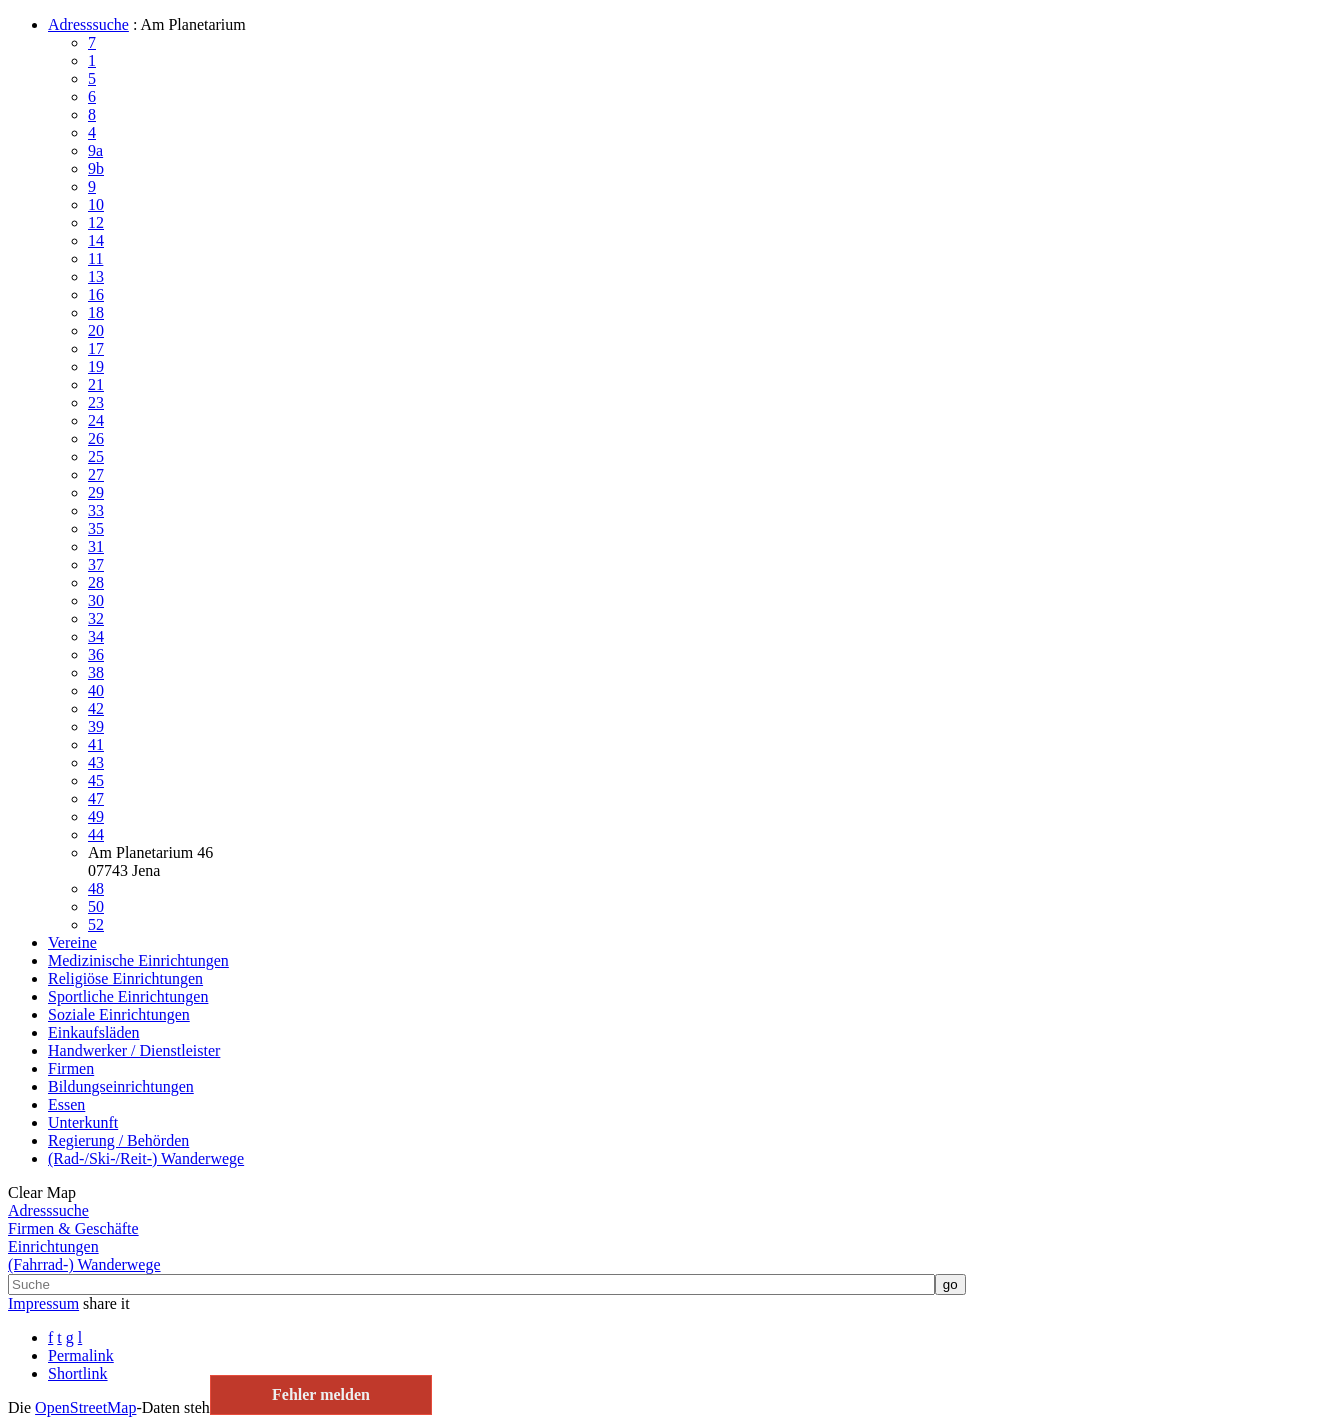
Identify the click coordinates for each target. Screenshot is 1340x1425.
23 (96, 402)
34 (96, 636)
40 (96, 690)
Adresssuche (88, 24)
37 (96, 564)
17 (96, 348)
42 (96, 708)
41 (96, 744)
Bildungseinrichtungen (121, 1086)
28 (96, 582)
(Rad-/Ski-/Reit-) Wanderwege (146, 1158)
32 (96, 618)
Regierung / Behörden (118, 1140)
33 (96, 510)
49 (96, 816)
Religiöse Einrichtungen (125, 978)
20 (96, 330)
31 (96, 546)
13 (96, 276)
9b (96, 168)
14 (96, 240)
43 (96, 762)
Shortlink (78, 1373)
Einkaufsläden (94, 1032)
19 (96, 366)
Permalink (81, 1355)
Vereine (72, 942)
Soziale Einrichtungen (119, 1014)
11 (95, 258)
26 (96, 438)
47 (96, 798)
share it (106, 1303)
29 (96, 492)
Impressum (43, 1303)
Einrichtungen (53, 1246)
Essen (66, 1104)
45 (96, 780)
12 (96, 222)
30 (96, 600)
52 (96, 924)
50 (96, 906)
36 (96, 654)
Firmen (71, 1068)
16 (96, 294)
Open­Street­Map (85, 1407)
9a (95, 150)
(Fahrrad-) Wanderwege (84, 1264)
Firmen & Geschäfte (73, 1228)
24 (96, 420)
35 (96, 528)
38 (96, 672)
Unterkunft (83, 1122)
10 (96, 204)
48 (96, 888)
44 (96, 834)
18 (96, 312)
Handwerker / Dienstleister (134, 1050)
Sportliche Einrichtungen (128, 996)
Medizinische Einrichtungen (138, 960)
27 (96, 474)
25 (96, 456)
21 (96, 384)
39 (96, 726)
